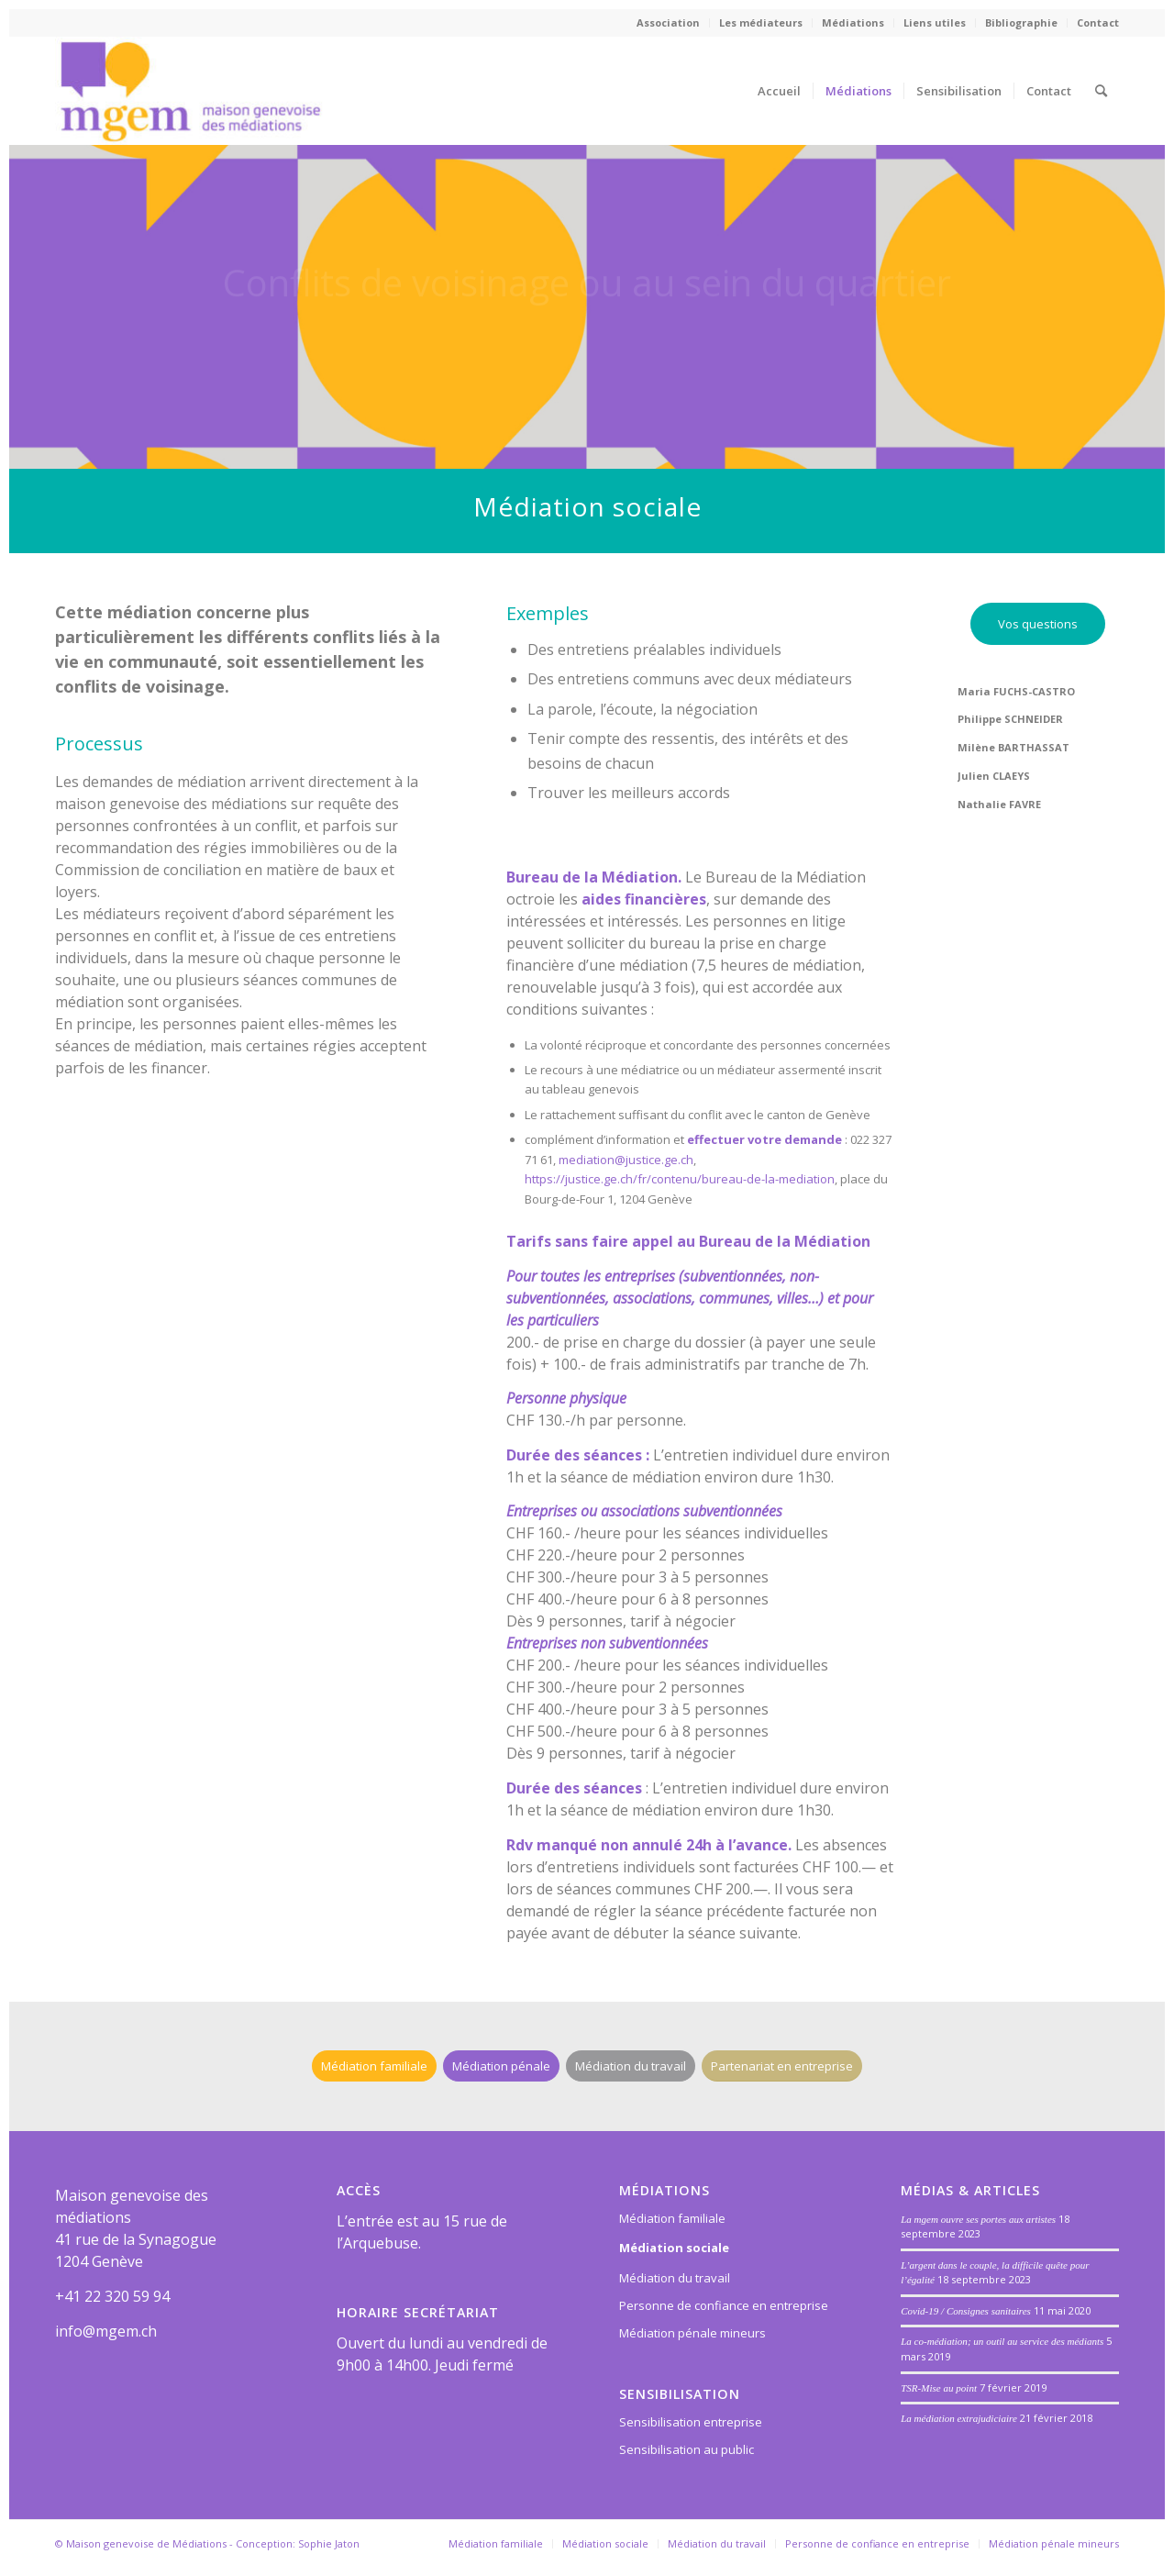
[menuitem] (668, 23)
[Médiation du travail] (630, 2066)
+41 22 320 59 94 (112, 2296)
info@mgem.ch (106, 2331)
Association (668, 22)
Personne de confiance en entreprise (723, 2305)
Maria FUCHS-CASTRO (1016, 691)
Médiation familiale (672, 2218)
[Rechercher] (1101, 91)
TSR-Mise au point (939, 2387)
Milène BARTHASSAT (1013, 747)
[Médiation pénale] (501, 2066)
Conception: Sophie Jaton (298, 2543)
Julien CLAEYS (994, 776)
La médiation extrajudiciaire (959, 2418)
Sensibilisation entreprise (690, 2422)
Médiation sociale (674, 2247)
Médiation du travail (674, 2278)
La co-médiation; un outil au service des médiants (1002, 2341)
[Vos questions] (1037, 624)
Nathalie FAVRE (999, 804)
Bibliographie (1021, 22)
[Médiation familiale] (374, 2066)
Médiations (853, 22)
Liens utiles (934, 22)
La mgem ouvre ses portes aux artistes (978, 2219)
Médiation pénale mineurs (692, 2333)
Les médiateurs (761, 22)
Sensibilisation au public (686, 2449)
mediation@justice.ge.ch (626, 1159)
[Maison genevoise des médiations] (190, 91)
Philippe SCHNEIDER (1010, 719)
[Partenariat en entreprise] (782, 2066)
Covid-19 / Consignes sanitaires (966, 2310)
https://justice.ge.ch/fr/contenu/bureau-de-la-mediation (680, 1179)
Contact (1098, 22)
